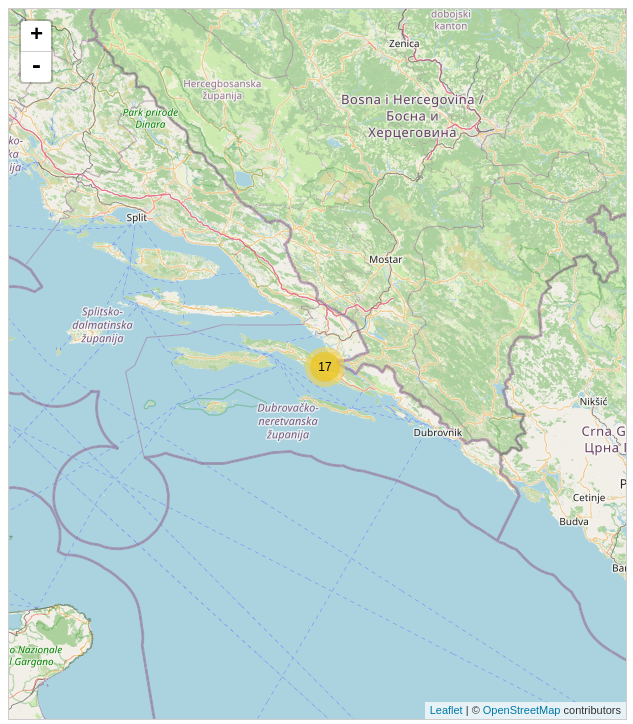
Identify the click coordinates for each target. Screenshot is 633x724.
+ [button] (36, 36)
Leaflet (446, 710)
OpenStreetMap (522, 710)
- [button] (36, 67)
